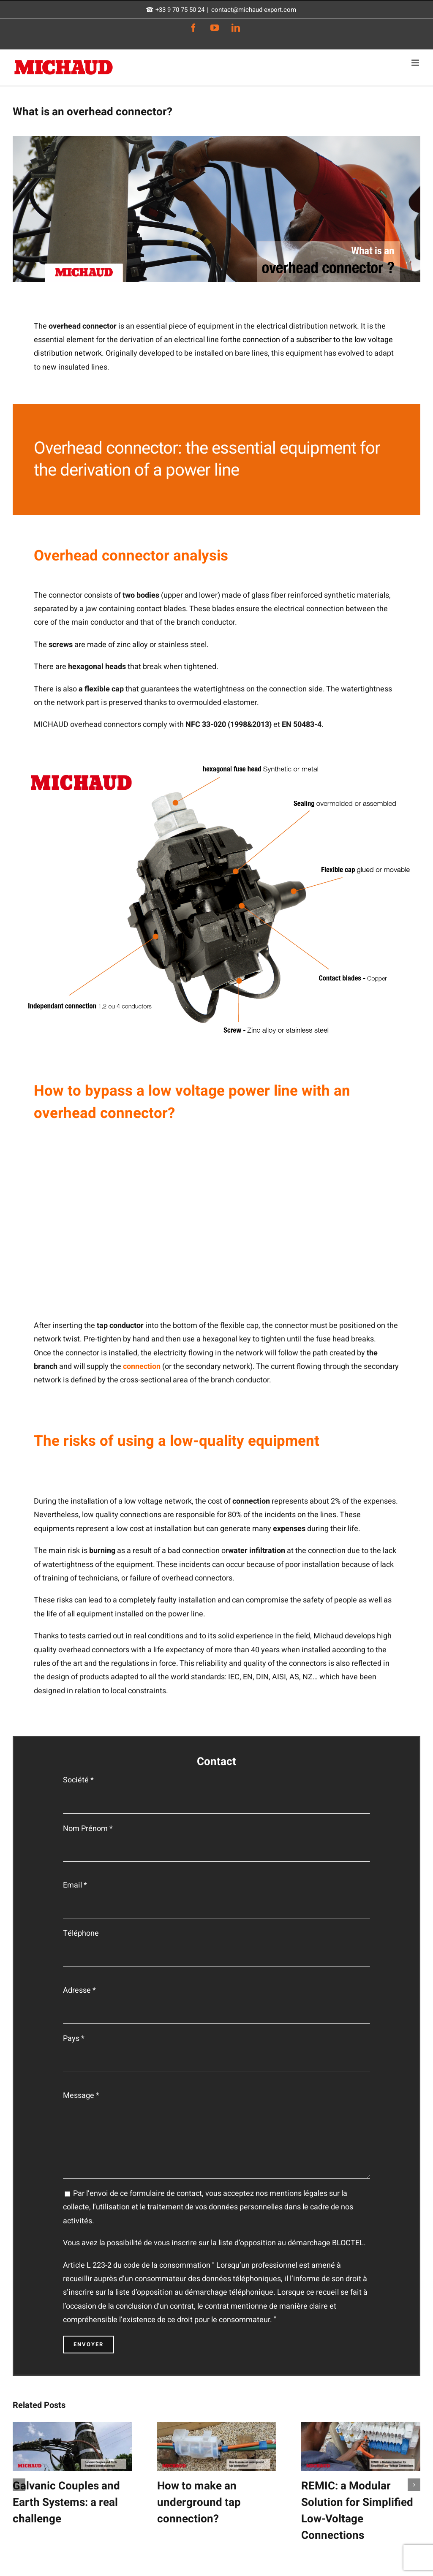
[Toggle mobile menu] (415, 62)
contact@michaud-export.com (253, 9)
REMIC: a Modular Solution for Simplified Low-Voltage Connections (357, 2510)
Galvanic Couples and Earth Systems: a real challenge (66, 2502)
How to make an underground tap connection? (199, 2502)
